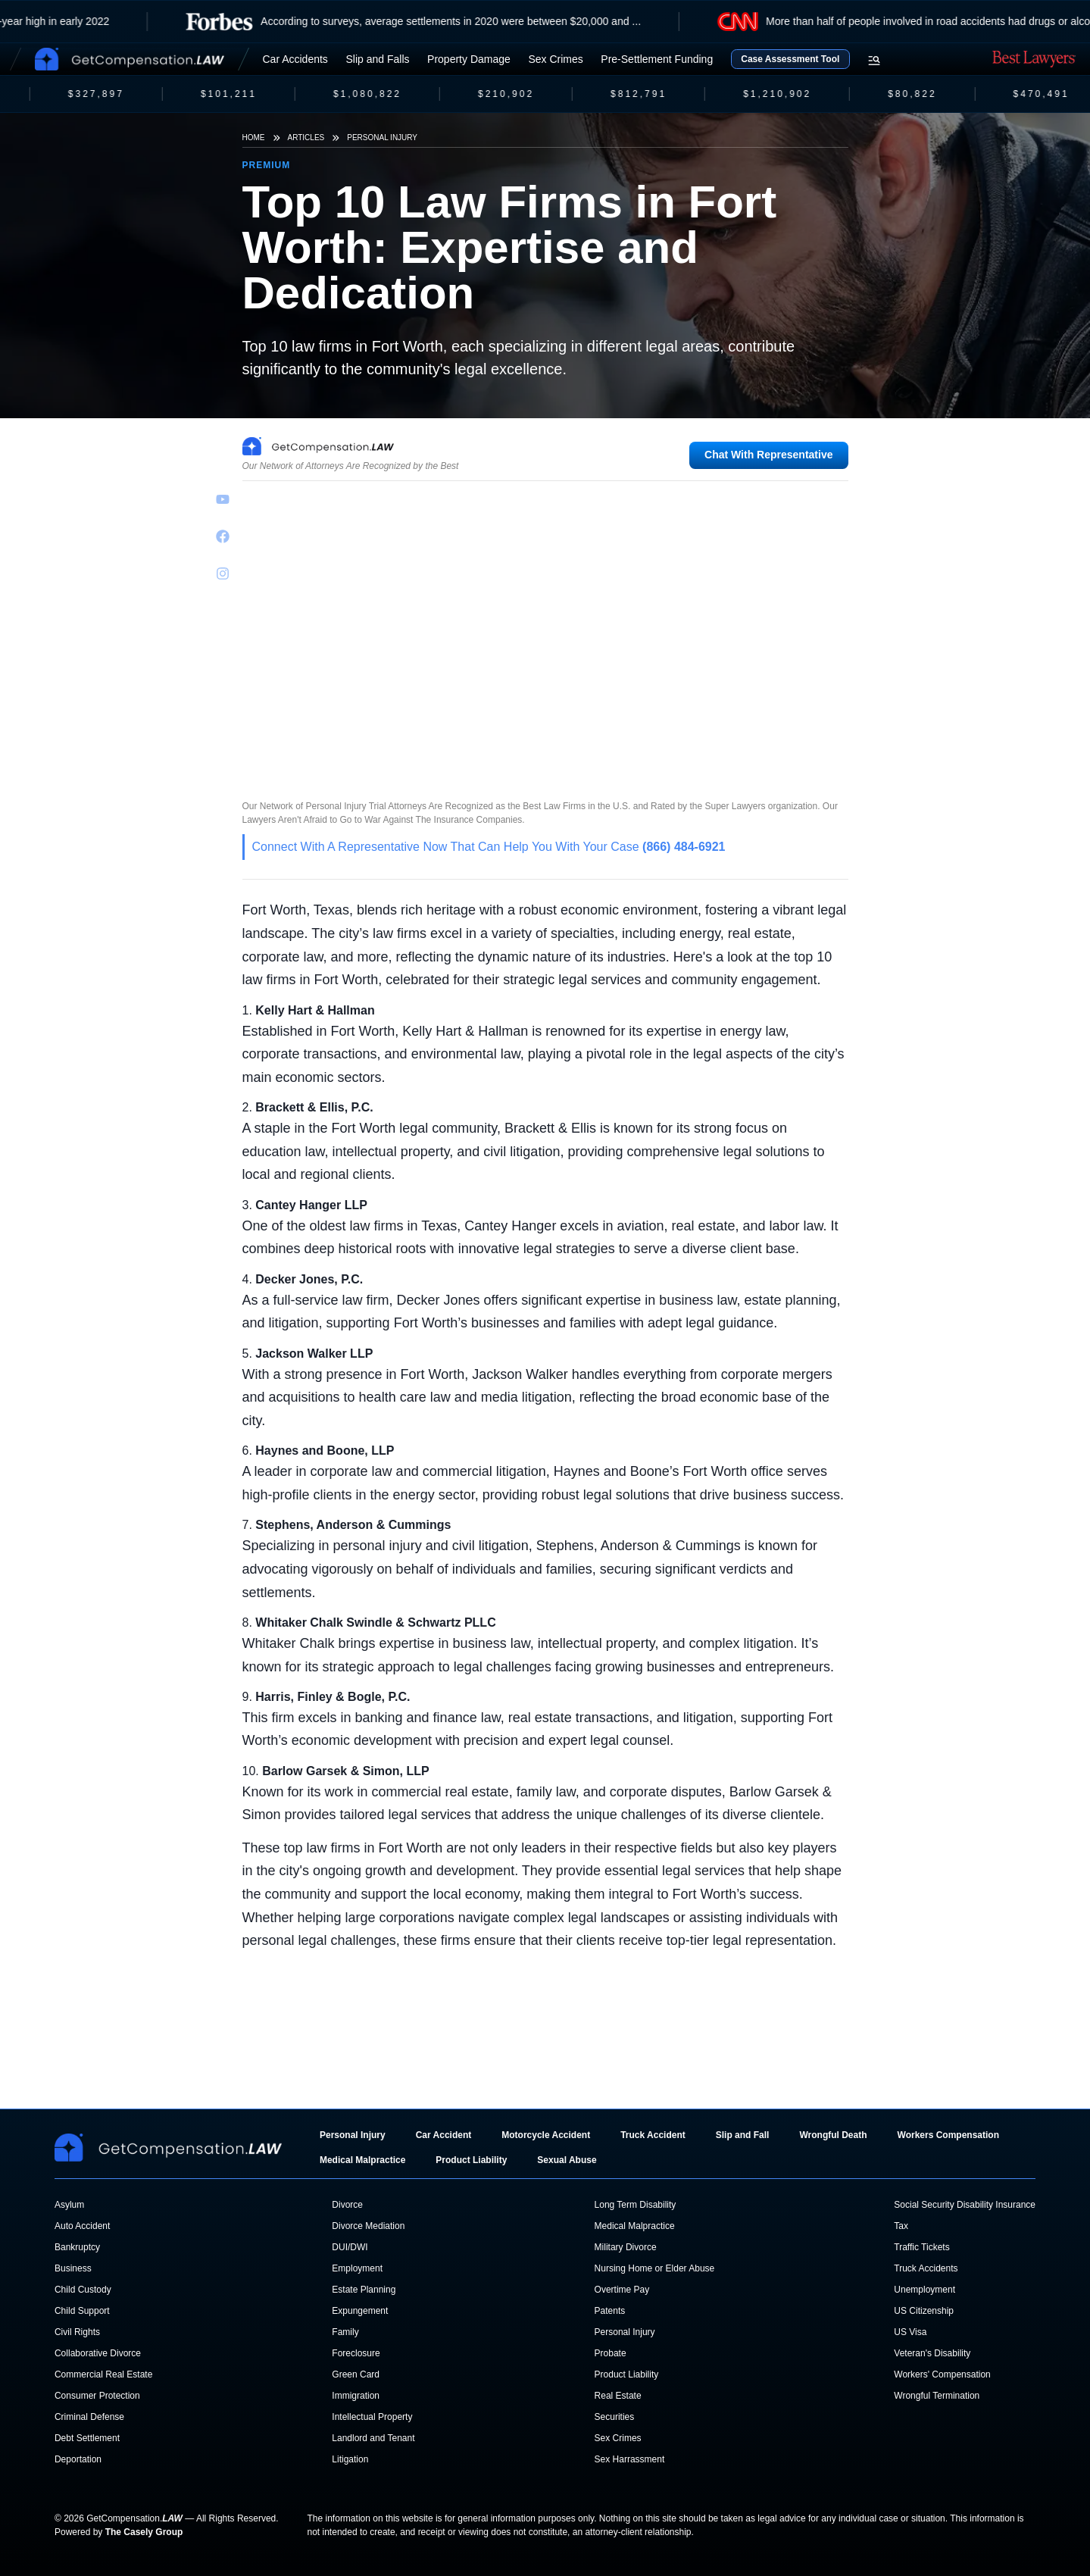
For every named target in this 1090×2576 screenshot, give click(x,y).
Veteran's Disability (932, 2353)
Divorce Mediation (368, 2226)
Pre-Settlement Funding (657, 59)
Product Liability (471, 2160)
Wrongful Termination (936, 2395)
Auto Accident (82, 2226)
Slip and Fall (743, 2135)
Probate (610, 2353)
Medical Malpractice (362, 2160)
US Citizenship (924, 2311)
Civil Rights (77, 2332)
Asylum (69, 2204)
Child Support (82, 2311)
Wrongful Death (833, 2135)
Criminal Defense (89, 2417)
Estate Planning (363, 2289)
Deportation (78, 2459)
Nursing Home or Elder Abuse (655, 2268)
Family (345, 2332)
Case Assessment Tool (790, 59)
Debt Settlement (87, 2438)
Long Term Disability (635, 2204)
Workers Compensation (948, 2135)
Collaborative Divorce (98, 2353)
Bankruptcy (77, 2247)
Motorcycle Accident (545, 2135)
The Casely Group (144, 2532)
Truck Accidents (925, 2268)
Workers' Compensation (942, 2374)
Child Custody (83, 2289)
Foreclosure (355, 2353)
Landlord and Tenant (373, 2438)
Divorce (347, 2204)
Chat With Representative (768, 455)
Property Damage (469, 59)
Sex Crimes (555, 59)
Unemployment (924, 2289)
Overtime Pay (622, 2289)
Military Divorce (626, 2247)
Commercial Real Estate (103, 2374)
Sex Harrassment (630, 2459)
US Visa (910, 2332)
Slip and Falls (377, 59)
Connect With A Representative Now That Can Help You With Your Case (489, 846)
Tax (901, 2226)
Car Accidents (295, 59)
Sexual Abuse (566, 2160)
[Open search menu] (874, 60)
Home (253, 137)
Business (73, 2268)
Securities (615, 2417)
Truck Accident (653, 2135)
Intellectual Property (372, 2417)
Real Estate (618, 2395)
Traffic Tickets (921, 2247)
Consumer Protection (97, 2395)
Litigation (350, 2459)
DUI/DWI (349, 2247)
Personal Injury (382, 137)
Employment (357, 2268)
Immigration (355, 2395)
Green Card (355, 2374)
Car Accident (444, 2135)
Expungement (360, 2311)
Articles (306, 137)
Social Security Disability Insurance (964, 2204)
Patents (610, 2311)
